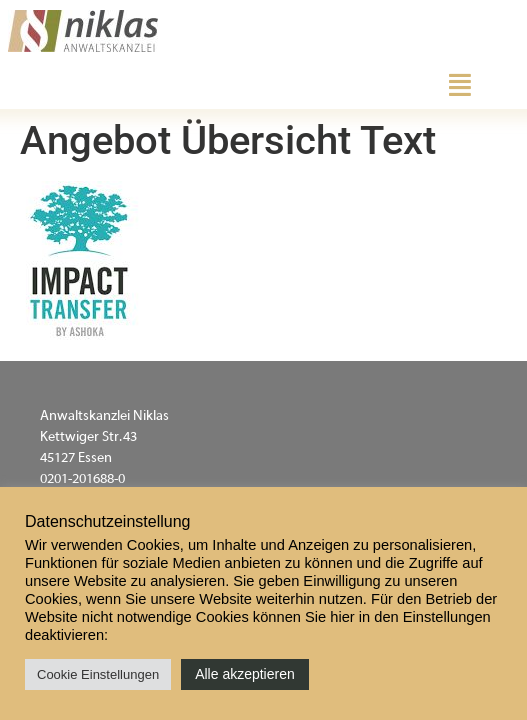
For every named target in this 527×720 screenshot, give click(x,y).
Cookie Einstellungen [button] (98, 674)
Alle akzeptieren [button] (245, 674)
